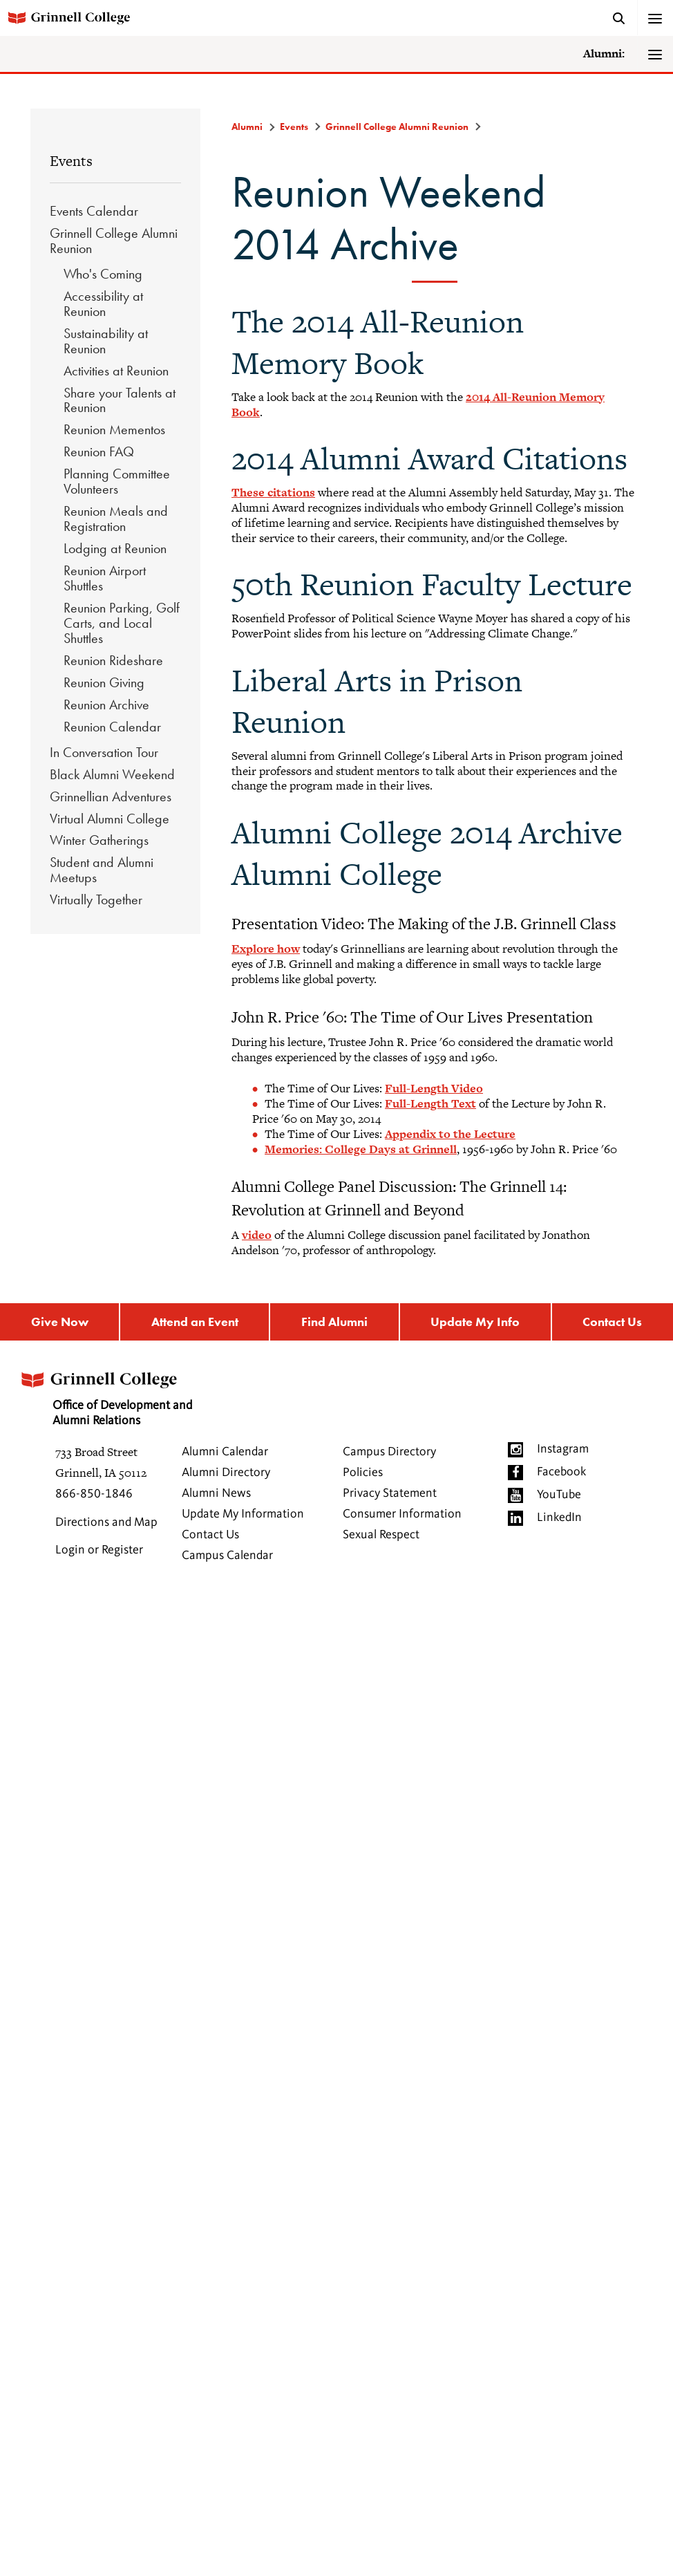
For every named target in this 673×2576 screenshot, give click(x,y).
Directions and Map (106, 1522)
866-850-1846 (94, 1494)
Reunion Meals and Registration (116, 518)
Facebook (561, 1472)
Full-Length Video (434, 1088)
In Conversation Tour (104, 752)
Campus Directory (389, 1452)
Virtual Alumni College (109, 819)
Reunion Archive (106, 704)
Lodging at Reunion (115, 548)
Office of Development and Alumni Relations (108, 1394)
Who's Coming (103, 274)
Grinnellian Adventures (110, 796)
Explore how (265, 948)
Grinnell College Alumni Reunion (114, 240)
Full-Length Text (430, 1103)
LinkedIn (559, 1517)
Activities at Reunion (116, 371)
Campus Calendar (227, 1555)
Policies (363, 1472)
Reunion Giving (104, 682)
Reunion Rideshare (113, 660)
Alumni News (216, 1493)
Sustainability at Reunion (106, 340)
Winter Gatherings (99, 840)
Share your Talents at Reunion (120, 400)
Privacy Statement (390, 1493)
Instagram (563, 1449)
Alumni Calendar (225, 1452)
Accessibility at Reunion (103, 303)
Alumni (247, 126)
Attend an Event (194, 1321)
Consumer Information (402, 1514)
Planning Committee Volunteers (117, 481)
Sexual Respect (381, 1535)
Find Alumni (334, 1321)
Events (71, 161)
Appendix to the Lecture (450, 1134)
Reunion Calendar (112, 727)
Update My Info (475, 1321)
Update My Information (243, 1514)
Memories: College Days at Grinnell (361, 1149)
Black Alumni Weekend (112, 774)
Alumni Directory (226, 1472)
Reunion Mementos (114, 429)
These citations (273, 492)
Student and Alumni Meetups (101, 869)
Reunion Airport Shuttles (105, 578)
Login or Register (99, 1550)
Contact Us (210, 1535)
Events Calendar (94, 211)
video (257, 1234)
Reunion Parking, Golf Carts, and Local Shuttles (122, 623)
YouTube (559, 1494)
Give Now (59, 1321)
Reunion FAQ (99, 451)
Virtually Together (96, 899)
